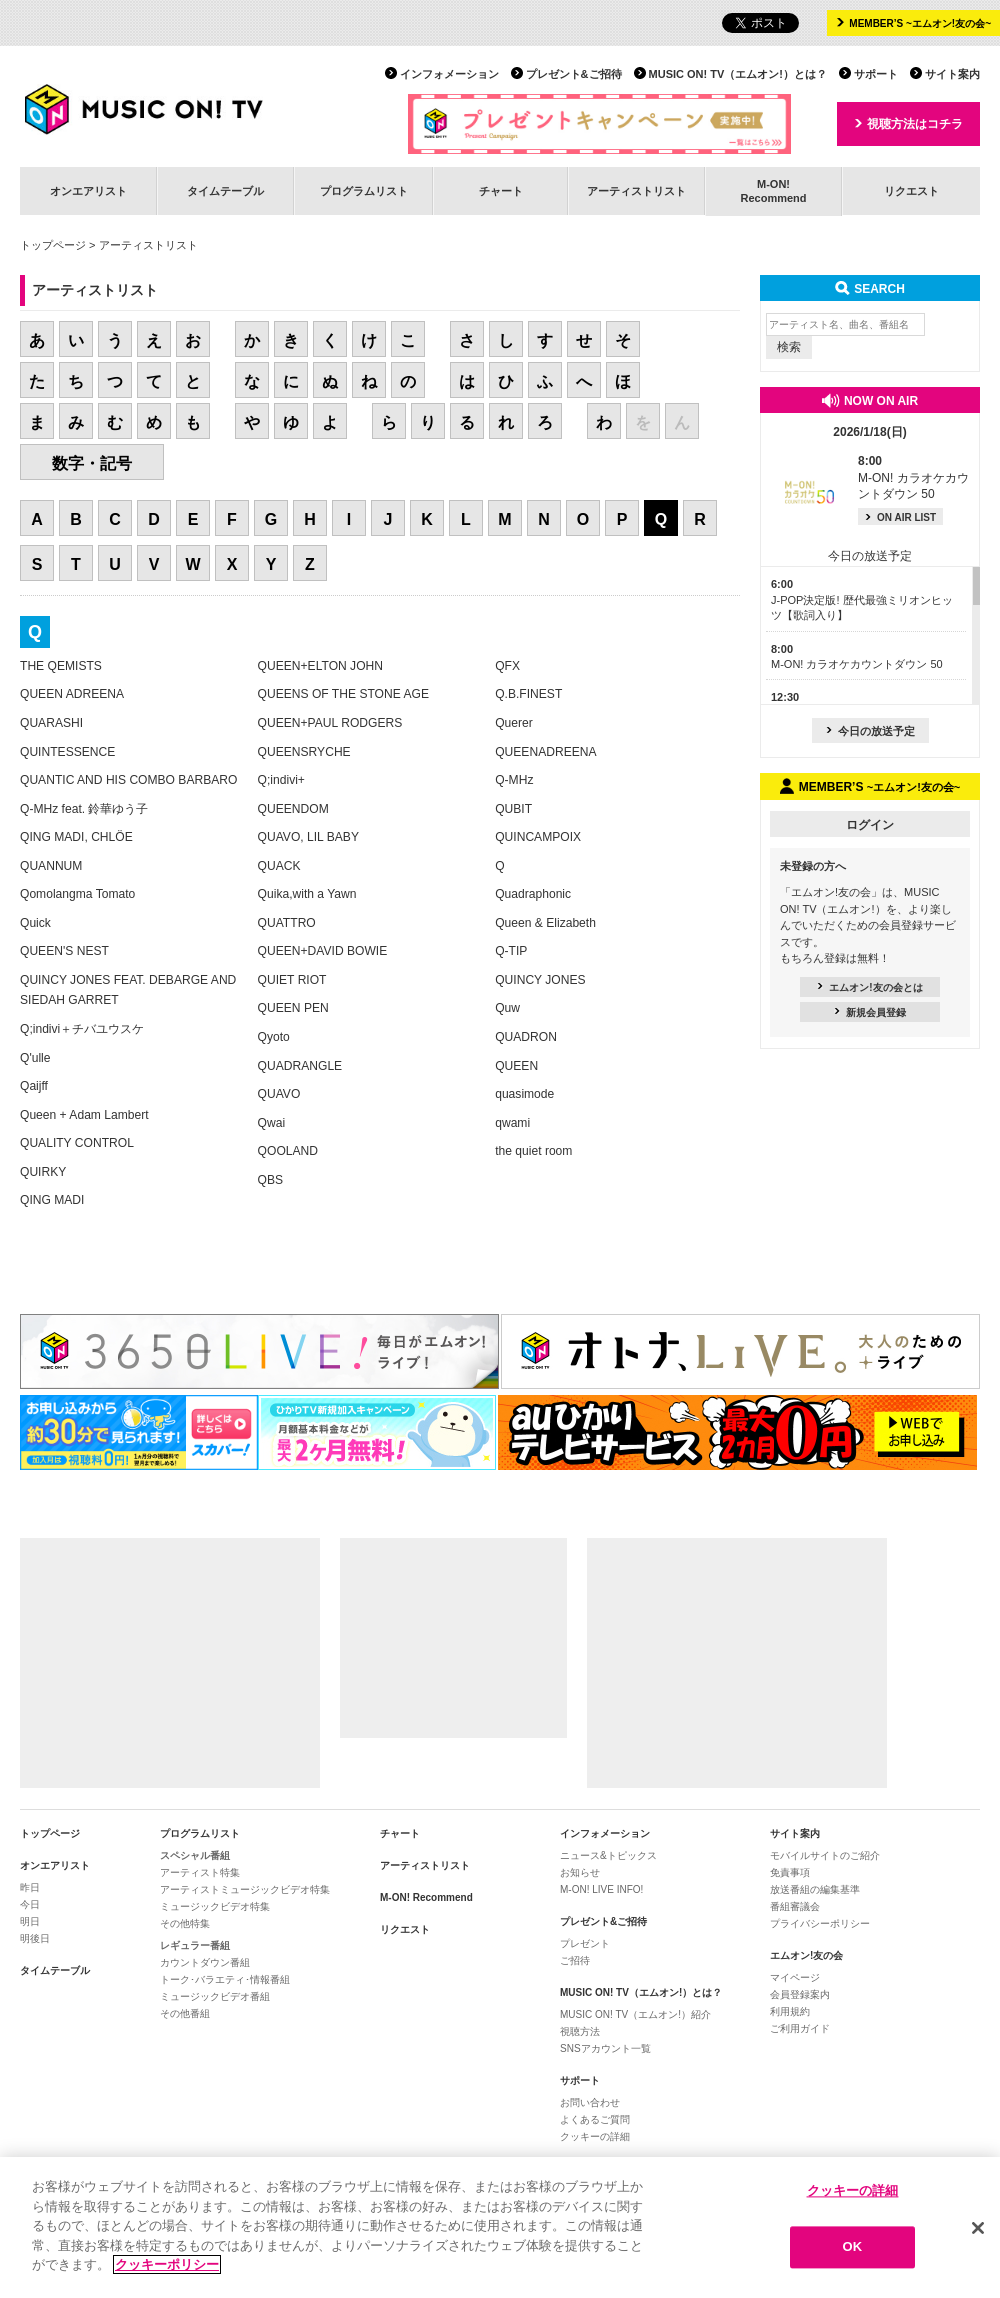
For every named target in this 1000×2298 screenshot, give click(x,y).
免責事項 (790, 1872)
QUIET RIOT (292, 980)
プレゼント (585, 1943)
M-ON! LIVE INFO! (601, 1889)
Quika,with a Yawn (307, 894)
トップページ (53, 245)
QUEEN (516, 1066)
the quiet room (533, 1151)
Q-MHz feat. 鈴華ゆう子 (84, 809)
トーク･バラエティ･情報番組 (225, 1979)
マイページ (795, 1977)
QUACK (279, 866)
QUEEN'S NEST (64, 951)
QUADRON (526, 1037)
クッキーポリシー (167, 2265)
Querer (514, 723)
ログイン (870, 825)
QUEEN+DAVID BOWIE (323, 951)
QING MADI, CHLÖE (76, 837)
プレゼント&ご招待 (574, 74)
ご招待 (575, 1960)
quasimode (524, 1094)
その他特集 (185, 1923)
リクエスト (911, 191)
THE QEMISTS (61, 666)
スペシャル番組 (195, 1855)
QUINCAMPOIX (538, 837)
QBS (271, 1180)
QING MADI (52, 1200)
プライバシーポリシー (820, 1923)
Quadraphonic (533, 894)
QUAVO (279, 1094)
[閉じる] (978, 2228)
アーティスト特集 (200, 1872)
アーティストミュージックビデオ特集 (245, 1889)
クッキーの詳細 (595, 2136)
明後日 (35, 1938)
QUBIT (513, 809)
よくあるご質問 (595, 2119)
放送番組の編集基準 (815, 1889)
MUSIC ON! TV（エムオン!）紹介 (635, 2014)
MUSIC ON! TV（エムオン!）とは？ (738, 74)
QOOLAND (288, 1151)
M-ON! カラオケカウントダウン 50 (913, 478)
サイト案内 (952, 74)
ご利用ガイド (800, 2028)
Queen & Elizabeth (545, 923)
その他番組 (185, 2013)
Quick (35, 923)
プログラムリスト (364, 191)
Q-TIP (511, 951)
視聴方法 (580, 2031)
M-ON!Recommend (773, 190)
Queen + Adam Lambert (84, 1115)
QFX (507, 666)
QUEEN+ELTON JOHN (320, 666)
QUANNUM (51, 866)
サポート (876, 74)
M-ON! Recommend (426, 1897)
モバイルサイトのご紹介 (825, 1855)
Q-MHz (514, 780)
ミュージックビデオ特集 (215, 1906)
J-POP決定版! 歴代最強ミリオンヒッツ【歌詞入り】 (862, 599)
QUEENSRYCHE (304, 752)
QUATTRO (287, 923)
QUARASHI (51, 723)
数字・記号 (92, 463)
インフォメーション (449, 74)
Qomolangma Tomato (77, 894)
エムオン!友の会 (806, 1955)
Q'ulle (35, 1058)
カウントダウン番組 (205, 1962)
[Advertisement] (170, 1663)
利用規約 (790, 2011)
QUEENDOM (293, 809)
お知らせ (580, 1872)
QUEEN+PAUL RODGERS (330, 723)
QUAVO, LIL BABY (308, 837)
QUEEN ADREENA (72, 694)
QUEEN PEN (293, 1008)
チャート (501, 191)
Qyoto (274, 1037)
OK (853, 2247)
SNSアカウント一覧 (605, 2048)
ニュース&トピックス (608, 1855)
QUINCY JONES (540, 980)
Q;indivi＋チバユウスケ (82, 1029)
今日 (30, 1904)
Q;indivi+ (281, 780)
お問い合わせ (590, 2102)
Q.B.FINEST (528, 694)
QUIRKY (43, 1172)
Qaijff (34, 1086)
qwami (512, 1123)
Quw (507, 1008)
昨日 (30, 1887)
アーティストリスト (636, 191)
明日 (30, 1921)
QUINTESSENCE (67, 752)
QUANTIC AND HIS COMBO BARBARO (128, 780)
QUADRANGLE (300, 1066)
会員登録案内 (800, 1994)
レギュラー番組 (195, 1945)
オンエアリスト (88, 191)
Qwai (272, 1123)
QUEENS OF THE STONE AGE (343, 694)
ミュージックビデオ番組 (215, 1996)
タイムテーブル (225, 191)
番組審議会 (795, 1906)
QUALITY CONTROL (77, 1143)
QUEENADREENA (545, 752)
